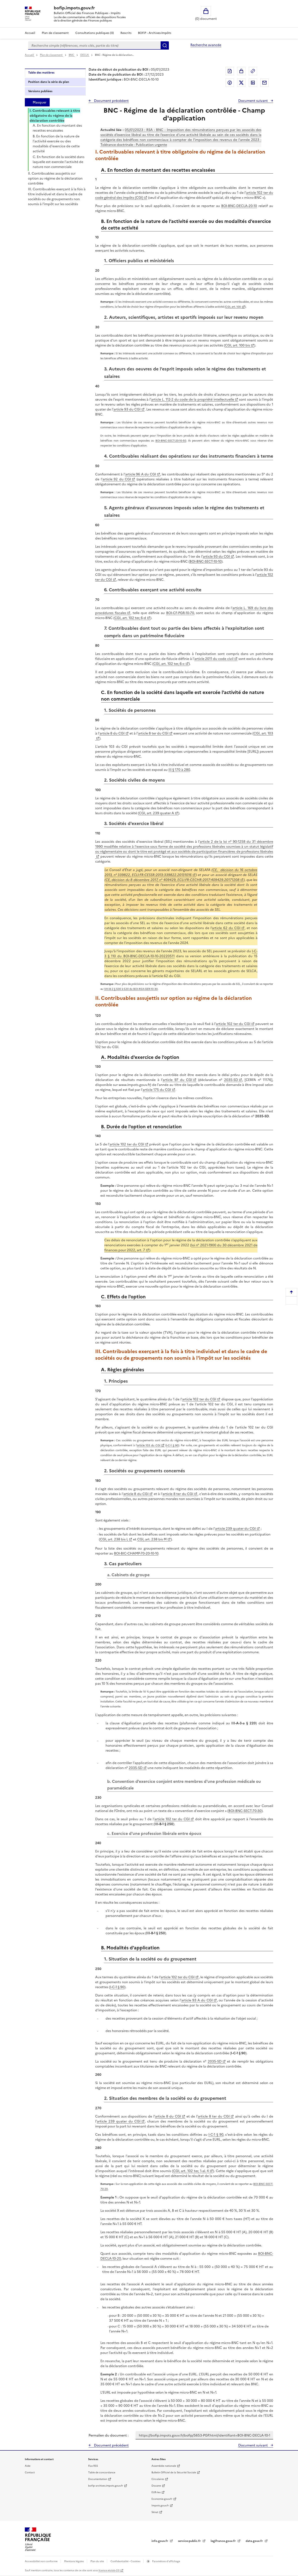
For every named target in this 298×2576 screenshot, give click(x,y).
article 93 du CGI (127, 409)
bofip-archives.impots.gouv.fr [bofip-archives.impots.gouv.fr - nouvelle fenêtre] (105, 2486)
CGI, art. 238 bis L (114, 1539)
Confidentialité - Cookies (126, 2561)
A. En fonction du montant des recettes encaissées (57, 128)
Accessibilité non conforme (41, 2561)
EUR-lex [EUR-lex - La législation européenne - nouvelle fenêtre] (156, 2492)
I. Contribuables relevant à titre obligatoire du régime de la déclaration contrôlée (55, 115)
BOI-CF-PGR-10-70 (180, 612)
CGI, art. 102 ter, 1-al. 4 (191, 2170)
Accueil (30, 33)
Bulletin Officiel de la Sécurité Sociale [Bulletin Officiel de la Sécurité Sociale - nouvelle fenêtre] (173, 2472)
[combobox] (94, 45)
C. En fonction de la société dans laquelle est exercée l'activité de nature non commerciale (58, 161)
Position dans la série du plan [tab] (48, 82)
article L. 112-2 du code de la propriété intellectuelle (192, 399)
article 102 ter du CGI (233, 1023)
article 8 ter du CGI (153, 733)
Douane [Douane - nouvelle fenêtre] (156, 2486)
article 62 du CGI (226, 927)
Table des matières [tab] (41, 72)
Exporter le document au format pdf (230, 71)
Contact (30, 2472)
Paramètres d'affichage (165, 2561)
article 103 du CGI (148, 1445)
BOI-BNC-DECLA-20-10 (239, 205)
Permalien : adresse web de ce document (253, 71)
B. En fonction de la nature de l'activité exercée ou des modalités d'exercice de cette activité (56, 144)
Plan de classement (51, 55)
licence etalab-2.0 (109, 2570)
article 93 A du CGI (197, 2000)
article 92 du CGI (116, 479)
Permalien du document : (109, 2435)
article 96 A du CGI (140, 474)
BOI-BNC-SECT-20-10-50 (170, 441)
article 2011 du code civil (213, 658)
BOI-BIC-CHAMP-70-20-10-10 (136, 1553)
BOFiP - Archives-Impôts (154, 33)
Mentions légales (74, 2561)
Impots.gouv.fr (160, 2505)
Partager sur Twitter (241, 83)
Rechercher (165, 45)
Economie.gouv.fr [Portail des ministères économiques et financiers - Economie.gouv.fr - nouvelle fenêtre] (161, 2499)
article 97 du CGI (177, 1079)
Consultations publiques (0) (94, 33)
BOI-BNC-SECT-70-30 (245, 1810)
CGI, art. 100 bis (237, 345)
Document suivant (253, 100)
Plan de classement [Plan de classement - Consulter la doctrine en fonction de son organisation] (55, 33)
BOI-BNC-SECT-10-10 (205, 561)
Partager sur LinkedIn (253, 83)
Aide (27, 2466)
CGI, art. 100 (233, 307)
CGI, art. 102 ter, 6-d (130, 617)
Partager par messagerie (264, 83)
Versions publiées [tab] (40, 91)
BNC (72, 55)
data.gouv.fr (255, 2541)
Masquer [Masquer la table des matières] (39, 102)
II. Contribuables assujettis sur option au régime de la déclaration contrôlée (55, 178)
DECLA (84, 55)
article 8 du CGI (112, 733)
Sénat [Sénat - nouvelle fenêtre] (154, 2512)
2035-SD (231, 1079)
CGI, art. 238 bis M (152, 1539)
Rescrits (125, 33)
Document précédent (111, 100)
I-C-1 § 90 (172, 1445)
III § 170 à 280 (179, 769)
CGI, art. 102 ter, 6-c (169, 663)
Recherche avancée (205, 44)
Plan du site (97, 2561)
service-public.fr (190, 2541)
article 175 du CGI (157, 1089)
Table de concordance (101, 2472)
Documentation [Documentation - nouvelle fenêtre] (97, 2479)
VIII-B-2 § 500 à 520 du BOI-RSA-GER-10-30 (131, 989)
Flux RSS (93, 2466)
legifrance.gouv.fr (224, 2541)
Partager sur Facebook (230, 83)
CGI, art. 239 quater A (156, 813)
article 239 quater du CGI (235, 1528)
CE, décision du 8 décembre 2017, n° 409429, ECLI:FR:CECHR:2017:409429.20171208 (172, 879)
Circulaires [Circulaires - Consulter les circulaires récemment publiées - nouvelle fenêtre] (157, 2479)
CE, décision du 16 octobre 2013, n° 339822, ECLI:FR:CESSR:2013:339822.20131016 (181, 872)
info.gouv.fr (160, 2541)
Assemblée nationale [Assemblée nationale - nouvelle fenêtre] (163, 2466)
